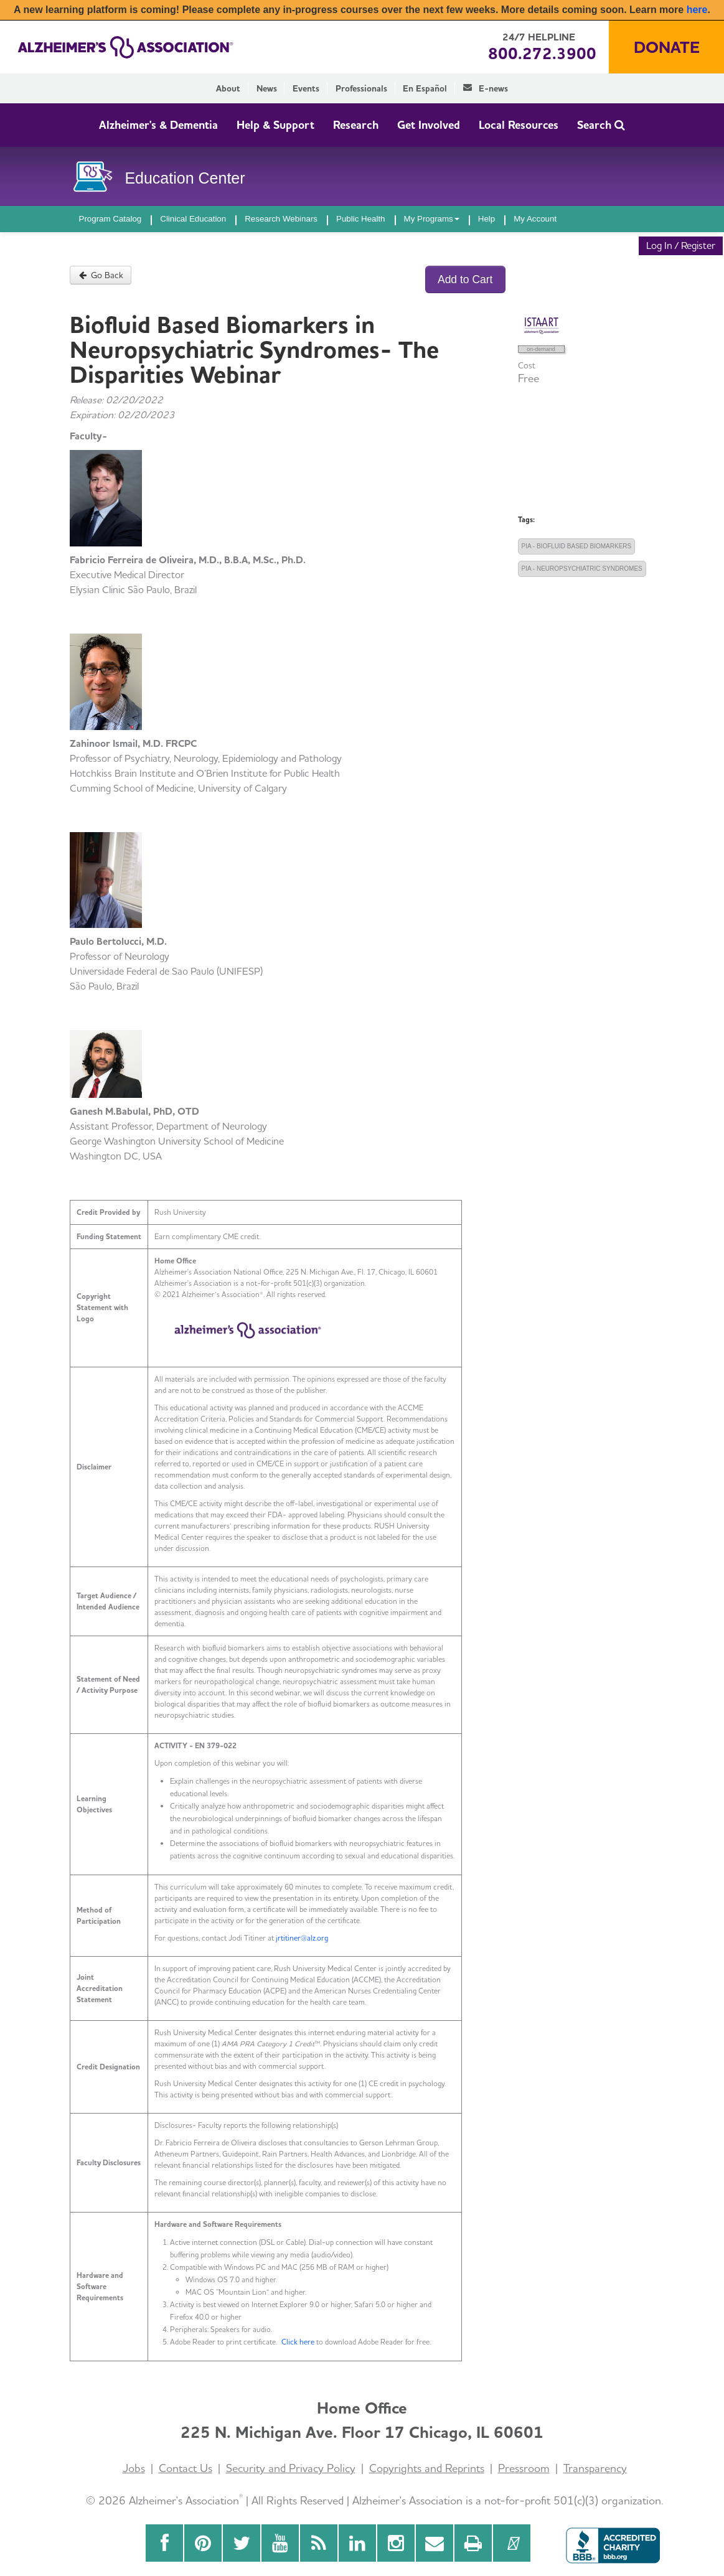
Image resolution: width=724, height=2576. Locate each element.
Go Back (101, 275)
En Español (425, 88)
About (228, 88)
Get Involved (428, 124)
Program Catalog (110, 218)
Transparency (595, 2468)
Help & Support (275, 124)
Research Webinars (281, 218)
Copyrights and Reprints (426, 2468)
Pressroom (524, 2468)
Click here (297, 2341)
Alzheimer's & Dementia (158, 124)
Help (486, 218)
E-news (485, 88)
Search (601, 124)
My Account (535, 218)
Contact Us (185, 2468)
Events (306, 88)
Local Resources (518, 124)
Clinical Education (193, 218)
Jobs (134, 2468)
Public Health (360, 218)
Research (355, 124)
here (697, 9)
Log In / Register (680, 245)
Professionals (361, 88)
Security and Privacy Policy (290, 2468)
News (266, 88)
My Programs (431, 218)
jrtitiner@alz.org (302, 1937)
